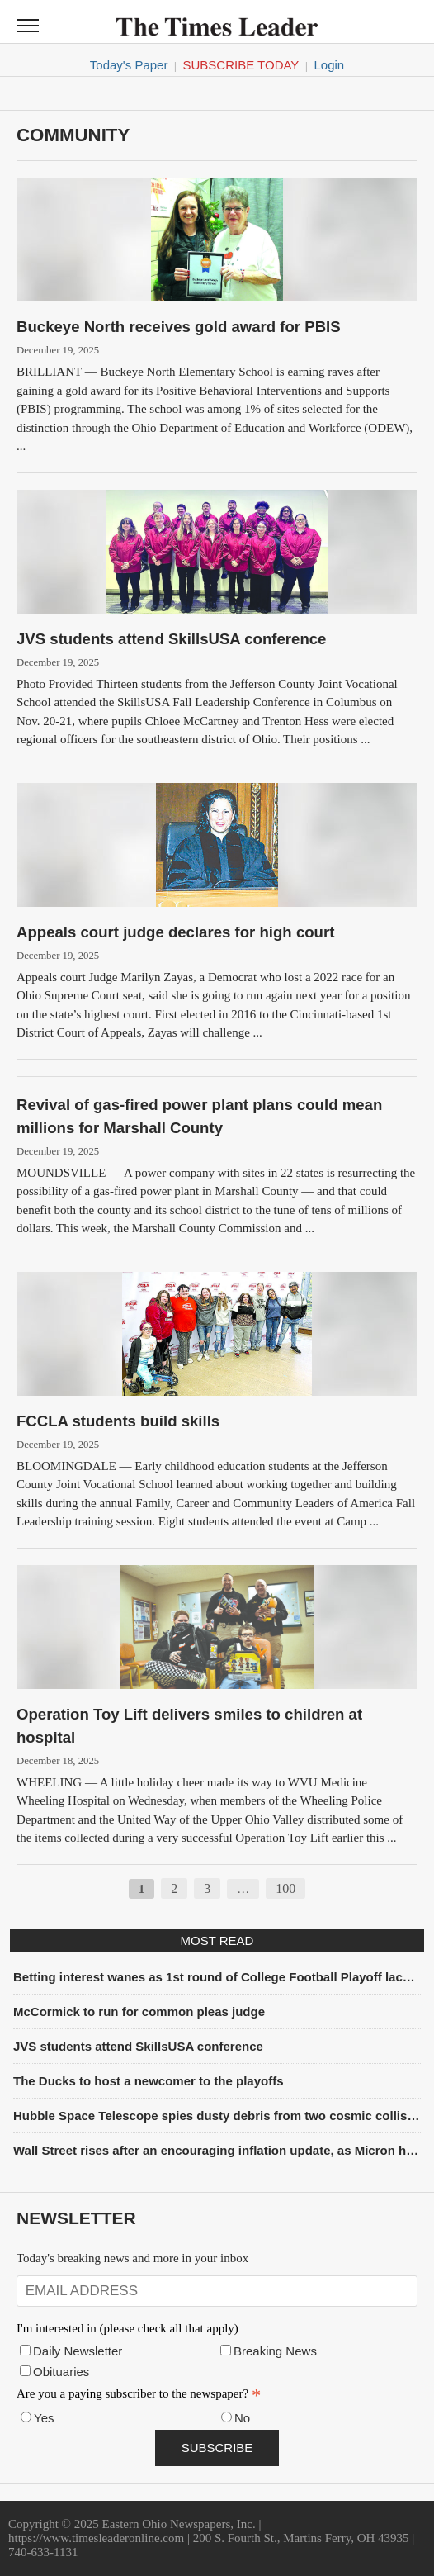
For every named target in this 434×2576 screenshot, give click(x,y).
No (242, 2418)
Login (329, 65)
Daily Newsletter (77, 2351)
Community (73, 135)
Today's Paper (129, 65)
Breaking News (275, 2351)
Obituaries (61, 2372)
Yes (44, 2418)
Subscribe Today (241, 65)
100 (285, 1888)
